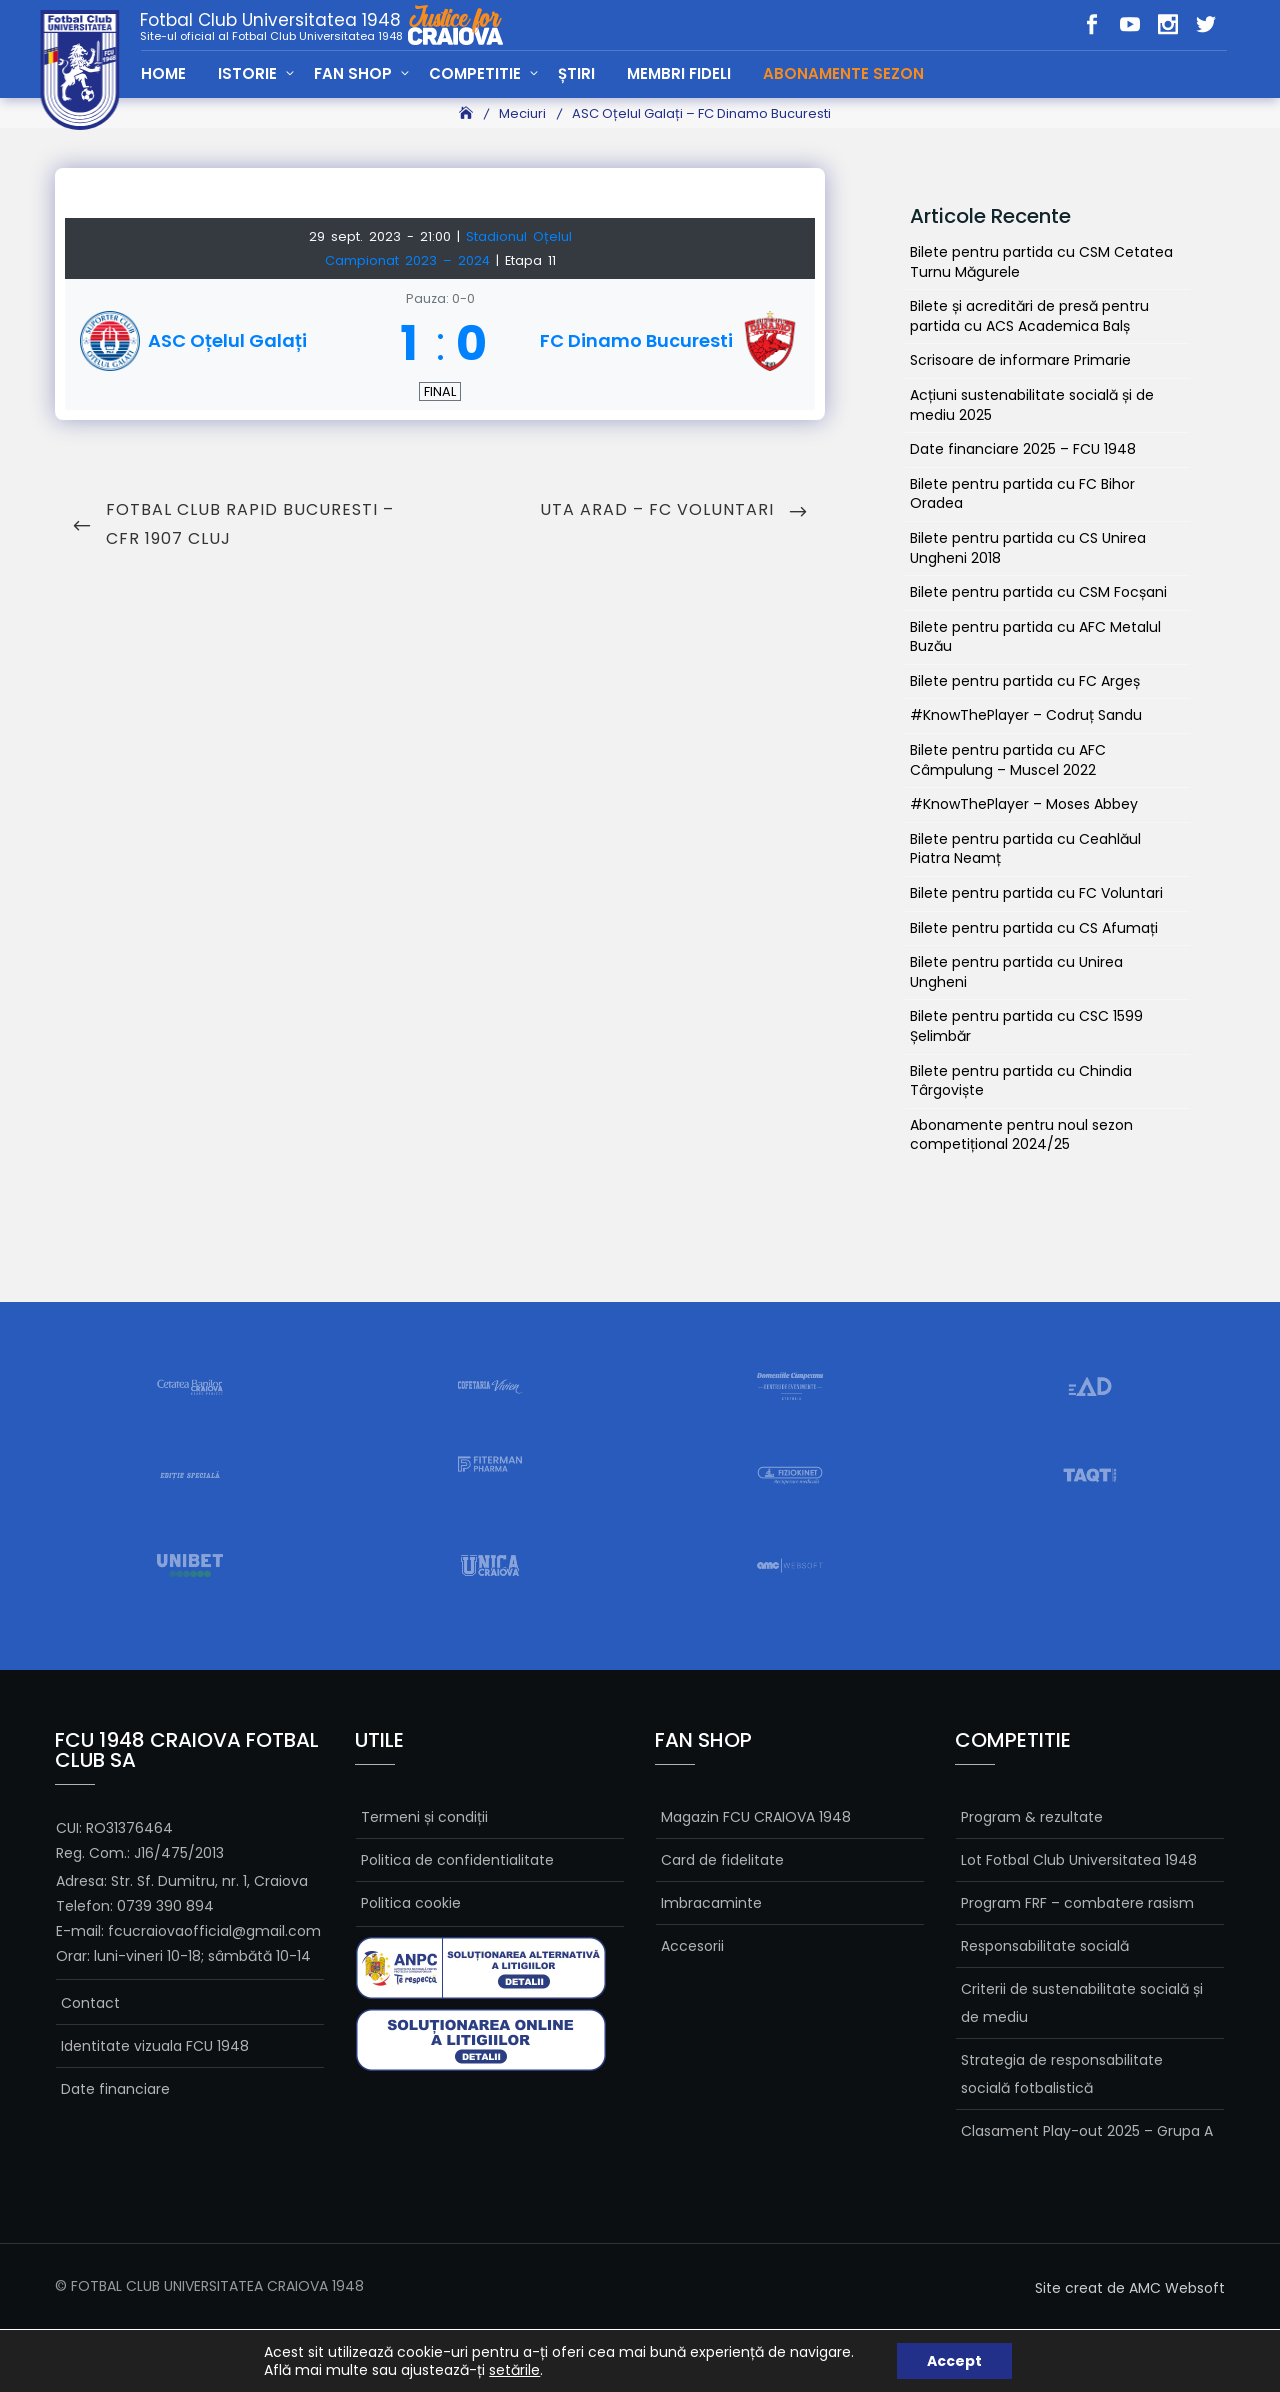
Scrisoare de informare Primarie (1020, 360)
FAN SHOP (353, 73)
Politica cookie (411, 1903)
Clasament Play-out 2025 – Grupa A (1087, 2131)
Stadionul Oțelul (519, 236)
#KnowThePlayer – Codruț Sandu (1026, 715)
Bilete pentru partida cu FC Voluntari (1036, 893)
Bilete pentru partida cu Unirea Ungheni (1016, 972)
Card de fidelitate (722, 1860)
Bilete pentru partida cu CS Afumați (1034, 928)
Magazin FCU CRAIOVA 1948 (756, 1817)
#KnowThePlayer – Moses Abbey (1024, 804)
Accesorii (692, 1946)
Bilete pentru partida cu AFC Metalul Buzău (1035, 637)
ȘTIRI (576, 73)
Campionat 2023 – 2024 (410, 260)
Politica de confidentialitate (457, 1860)
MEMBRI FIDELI (679, 73)
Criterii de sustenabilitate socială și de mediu (1082, 2003)
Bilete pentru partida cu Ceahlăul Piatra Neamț (1025, 849)
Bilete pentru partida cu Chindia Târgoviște (1021, 1081)
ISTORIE (247, 73)
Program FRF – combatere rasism (1077, 1903)
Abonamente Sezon (843, 73)
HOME (163, 73)
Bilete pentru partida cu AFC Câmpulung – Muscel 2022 (1008, 760)
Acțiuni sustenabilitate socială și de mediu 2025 (1032, 405)
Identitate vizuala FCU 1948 (155, 2046)
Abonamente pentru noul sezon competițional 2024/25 (1021, 1135)
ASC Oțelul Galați (227, 340)
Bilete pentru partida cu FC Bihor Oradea (1022, 494)
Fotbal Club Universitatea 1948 (271, 26)
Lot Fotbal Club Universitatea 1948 (1079, 1860)
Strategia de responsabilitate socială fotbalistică (1062, 2074)
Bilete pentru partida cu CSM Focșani (1038, 592)
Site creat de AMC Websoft (1130, 2288)
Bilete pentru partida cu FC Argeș (1025, 681)
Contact (90, 2003)
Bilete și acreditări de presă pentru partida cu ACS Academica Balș (1029, 316)
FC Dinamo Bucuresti (636, 340)
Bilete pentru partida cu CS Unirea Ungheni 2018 (1028, 548)
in (1168, 24)
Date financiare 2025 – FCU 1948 (1023, 449)
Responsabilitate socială (1045, 1946)
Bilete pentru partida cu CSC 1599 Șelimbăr (1026, 1026)
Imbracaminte (711, 1903)
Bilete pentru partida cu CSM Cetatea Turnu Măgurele (1041, 262)
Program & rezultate (1032, 1817)
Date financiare (115, 2089)
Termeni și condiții (424, 1817)
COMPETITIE (475, 73)
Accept (954, 2361)
